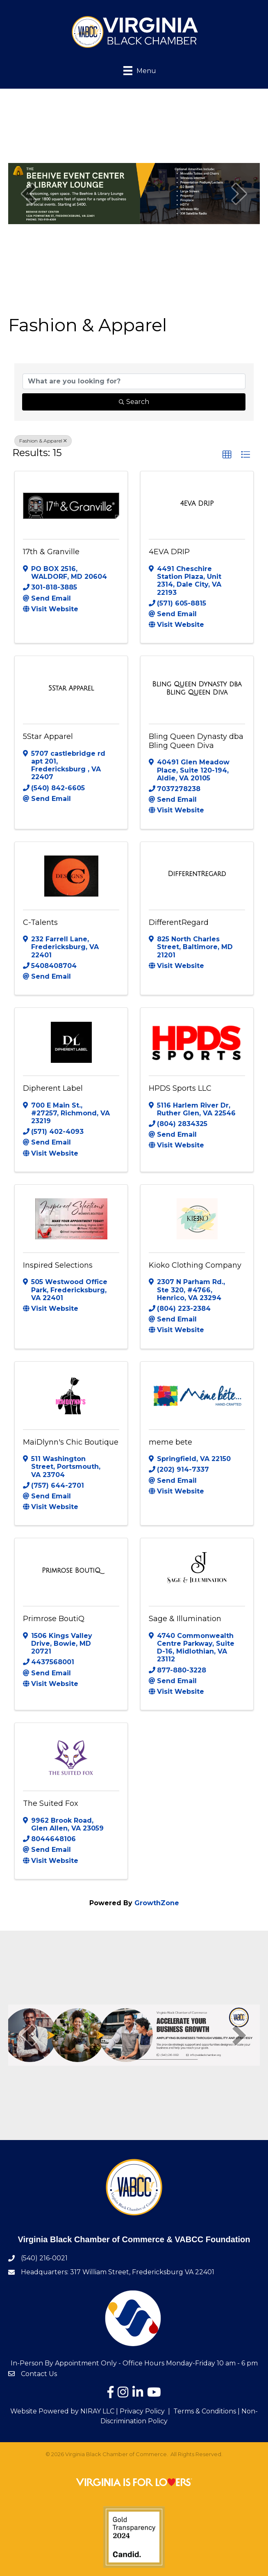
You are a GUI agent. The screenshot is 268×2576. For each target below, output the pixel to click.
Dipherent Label (53, 1088)
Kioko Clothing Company (195, 1265)
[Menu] (134, 70)
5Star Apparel (48, 736)
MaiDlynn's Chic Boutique (70, 1442)
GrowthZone (156, 1903)
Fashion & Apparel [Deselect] (43, 441)
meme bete (170, 1442)
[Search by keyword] (134, 381)
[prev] (28, 193)
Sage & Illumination (185, 1618)
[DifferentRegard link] (197, 874)
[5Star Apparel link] (71, 688)
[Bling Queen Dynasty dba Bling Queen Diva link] (197, 688)
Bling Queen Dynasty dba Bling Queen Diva (196, 741)
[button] (227, 455)
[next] (239, 193)
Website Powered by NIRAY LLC (62, 2411)
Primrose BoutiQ (53, 1618)
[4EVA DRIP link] (196, 504)
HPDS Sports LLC (180, 1088)
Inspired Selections (58, 1265)
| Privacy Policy (139, 2411)
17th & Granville (51, 551)
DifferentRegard (179, 922)
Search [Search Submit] (134, 402)
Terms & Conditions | (206, 2411)
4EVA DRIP (169, 551)
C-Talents (40, 922)
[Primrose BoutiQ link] (71, 1571)
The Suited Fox (50, 1803)
